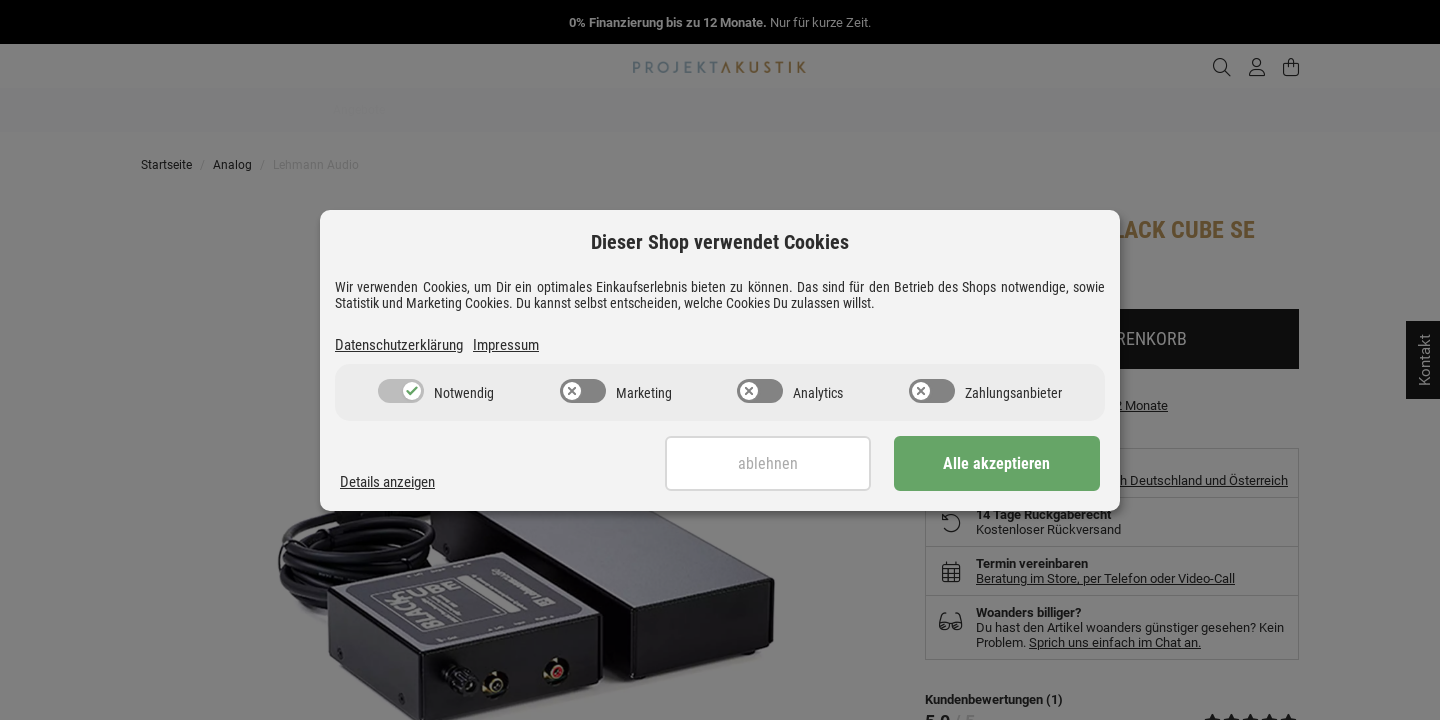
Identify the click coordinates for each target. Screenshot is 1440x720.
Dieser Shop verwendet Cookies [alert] (720, 242)
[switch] (401, 391)
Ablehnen (777, 463)
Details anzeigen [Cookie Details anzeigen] (387, 482)
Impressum (506, 345)
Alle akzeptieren (1000, 463)
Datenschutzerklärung (399, 345)
